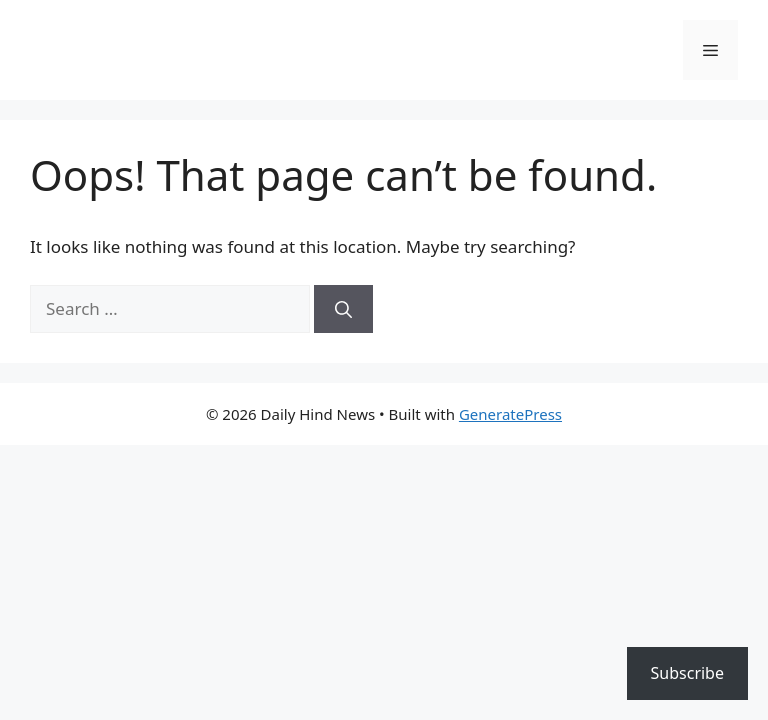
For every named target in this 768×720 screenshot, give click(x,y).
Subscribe (687, 673)
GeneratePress (510, 414)
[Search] (343, 309)
